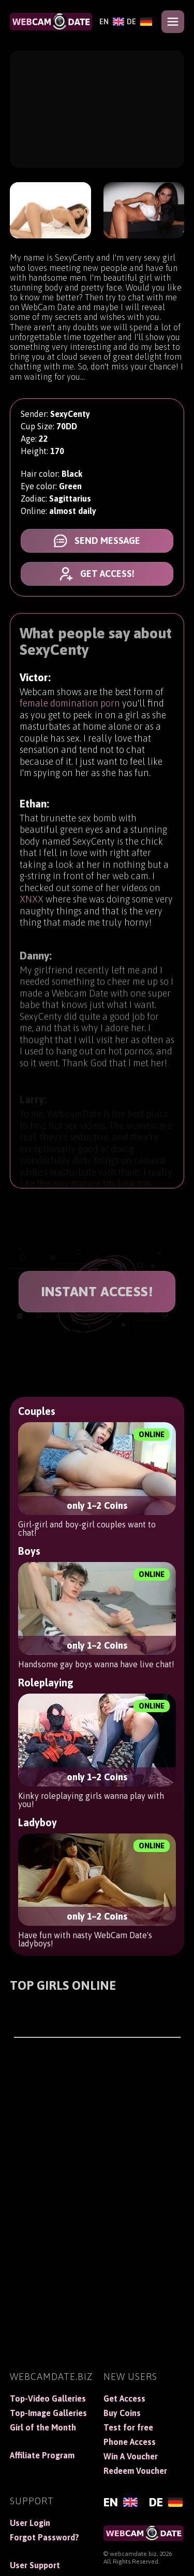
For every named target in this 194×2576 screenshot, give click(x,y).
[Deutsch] (138, 22)
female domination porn (70, 704)
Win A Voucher (130, 2456)
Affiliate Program (42, 2455)
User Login (30, 2523)
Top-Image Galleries (48, 2413)
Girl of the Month (43, 2427)
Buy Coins (122, 2413)
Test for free (128, 2427)
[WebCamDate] (51, 21)
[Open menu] (172, 21)
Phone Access (129, 2442)
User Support (35, 2565)
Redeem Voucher (135, 2471)
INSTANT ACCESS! (97, 1291)
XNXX (31, 903)
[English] (110, 22)
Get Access (124, 2398)
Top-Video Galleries (48, 2398)
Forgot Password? (44, 2537)
